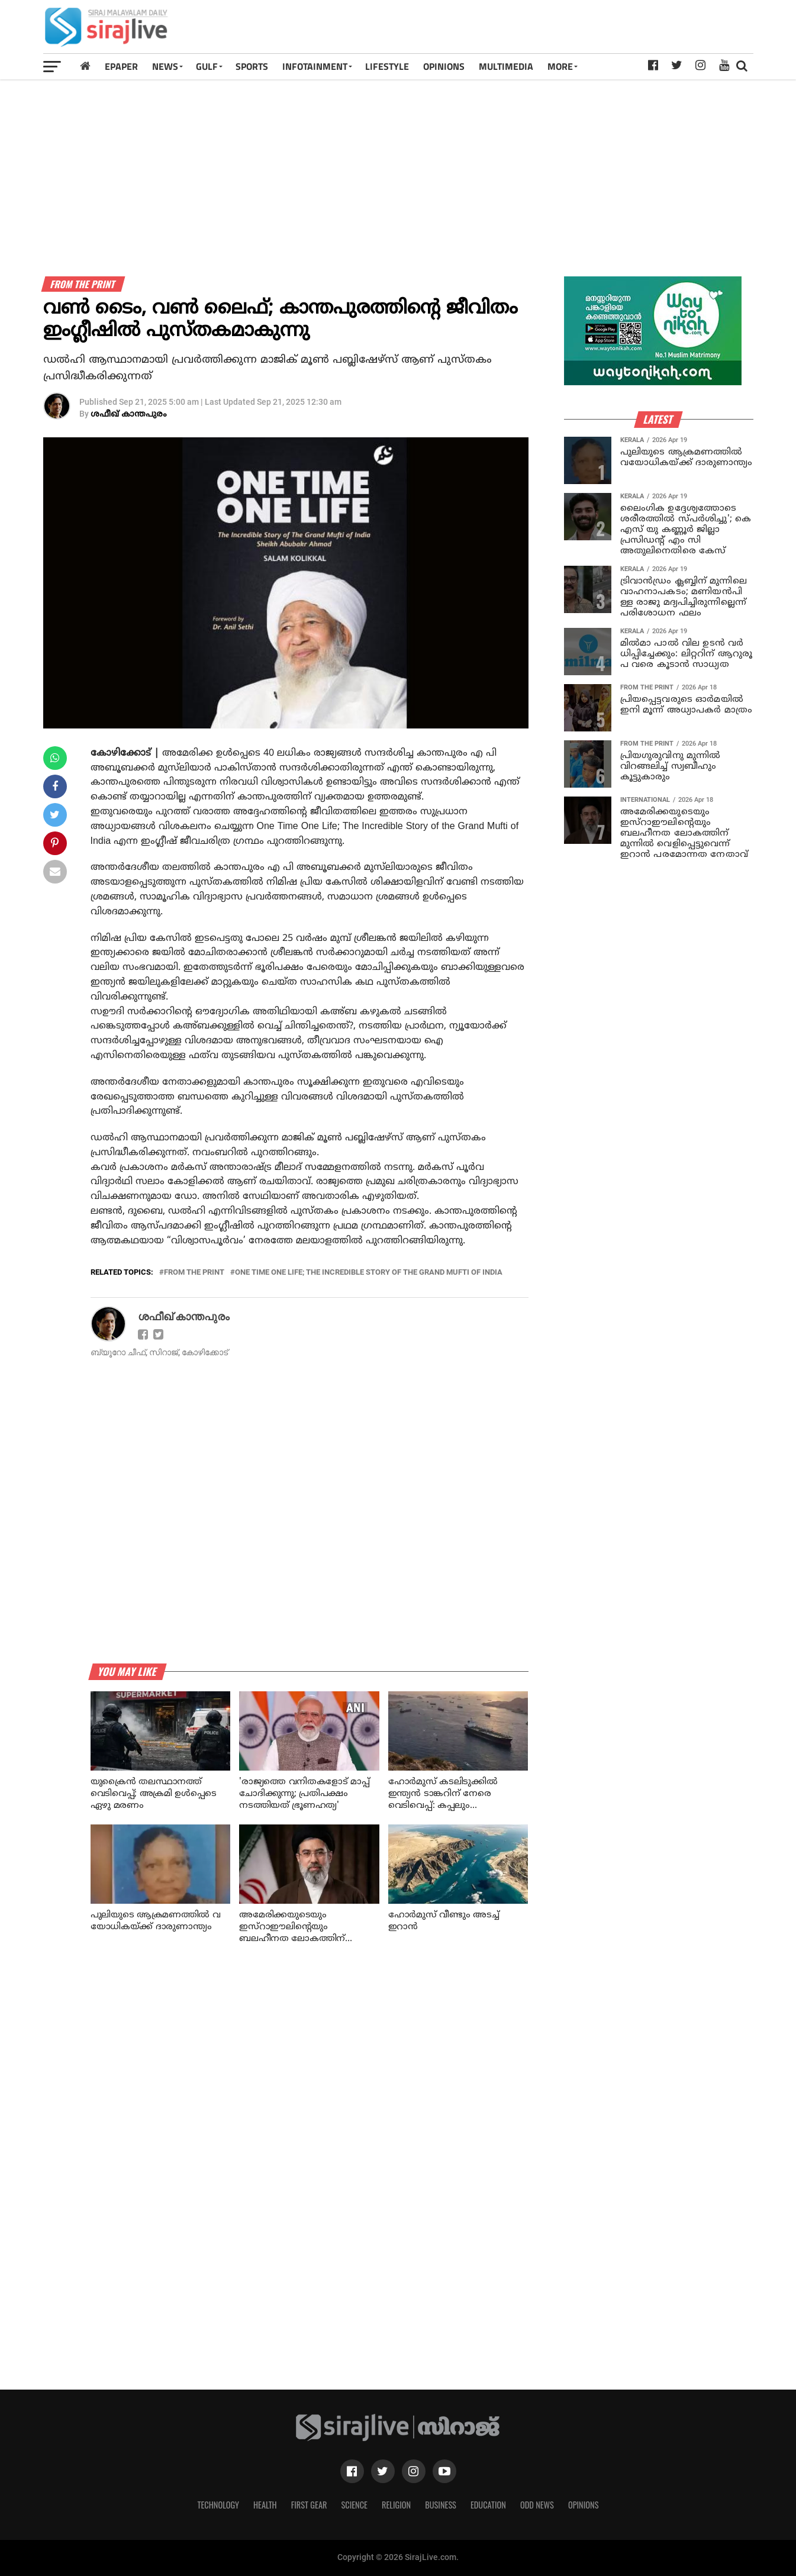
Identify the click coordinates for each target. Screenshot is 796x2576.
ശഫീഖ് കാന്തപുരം (129, 415)
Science (354, 2504)
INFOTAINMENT (314, 66)
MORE (560, 66)
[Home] (85, 66)
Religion (396, 2504)
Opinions (583, 2504)
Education (488, 2504)
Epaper (121, 66)
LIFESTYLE (387, 66)
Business (440, 2504)
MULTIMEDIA (506, 66)
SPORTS (252, 66)
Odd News (537, 2504)
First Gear (309, 2504)
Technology (218, 2504)
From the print (194, 1272)
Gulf (207, 66)
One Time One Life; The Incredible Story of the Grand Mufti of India (368, 1272)
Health (265, 2504)
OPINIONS (444, 66)
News (165, 66)
